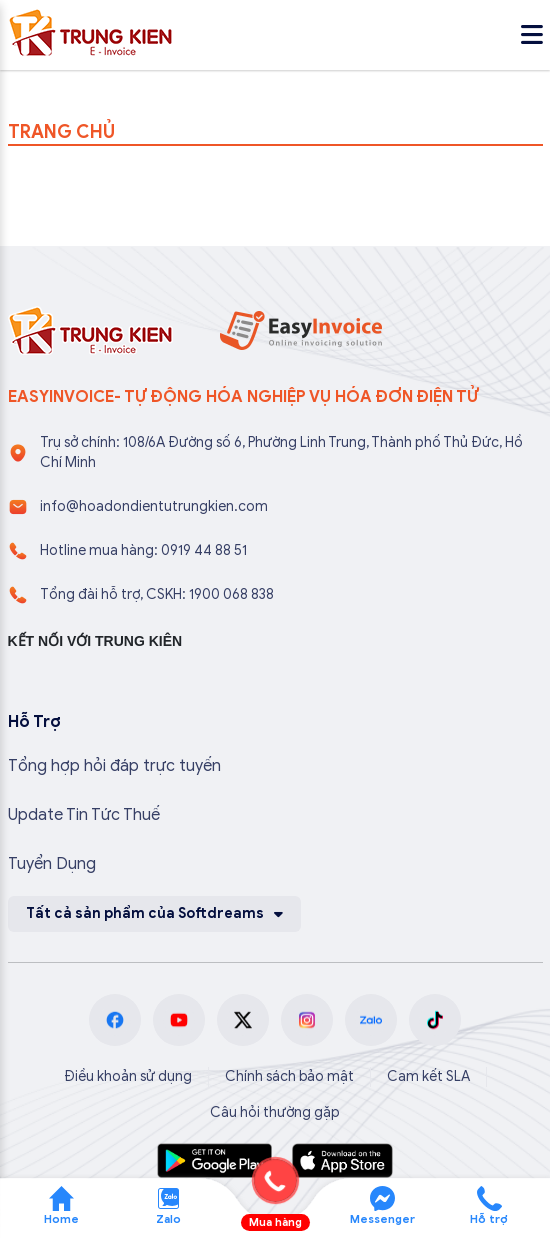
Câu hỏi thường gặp (275, 1112)
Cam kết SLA (428, 1076)
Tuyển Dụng (52, 864)
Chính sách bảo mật (289, 1076)
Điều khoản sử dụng (128, 1076)
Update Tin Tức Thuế (84, 815)
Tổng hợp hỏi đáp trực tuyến (114, 766)
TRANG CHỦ (61, 132)
